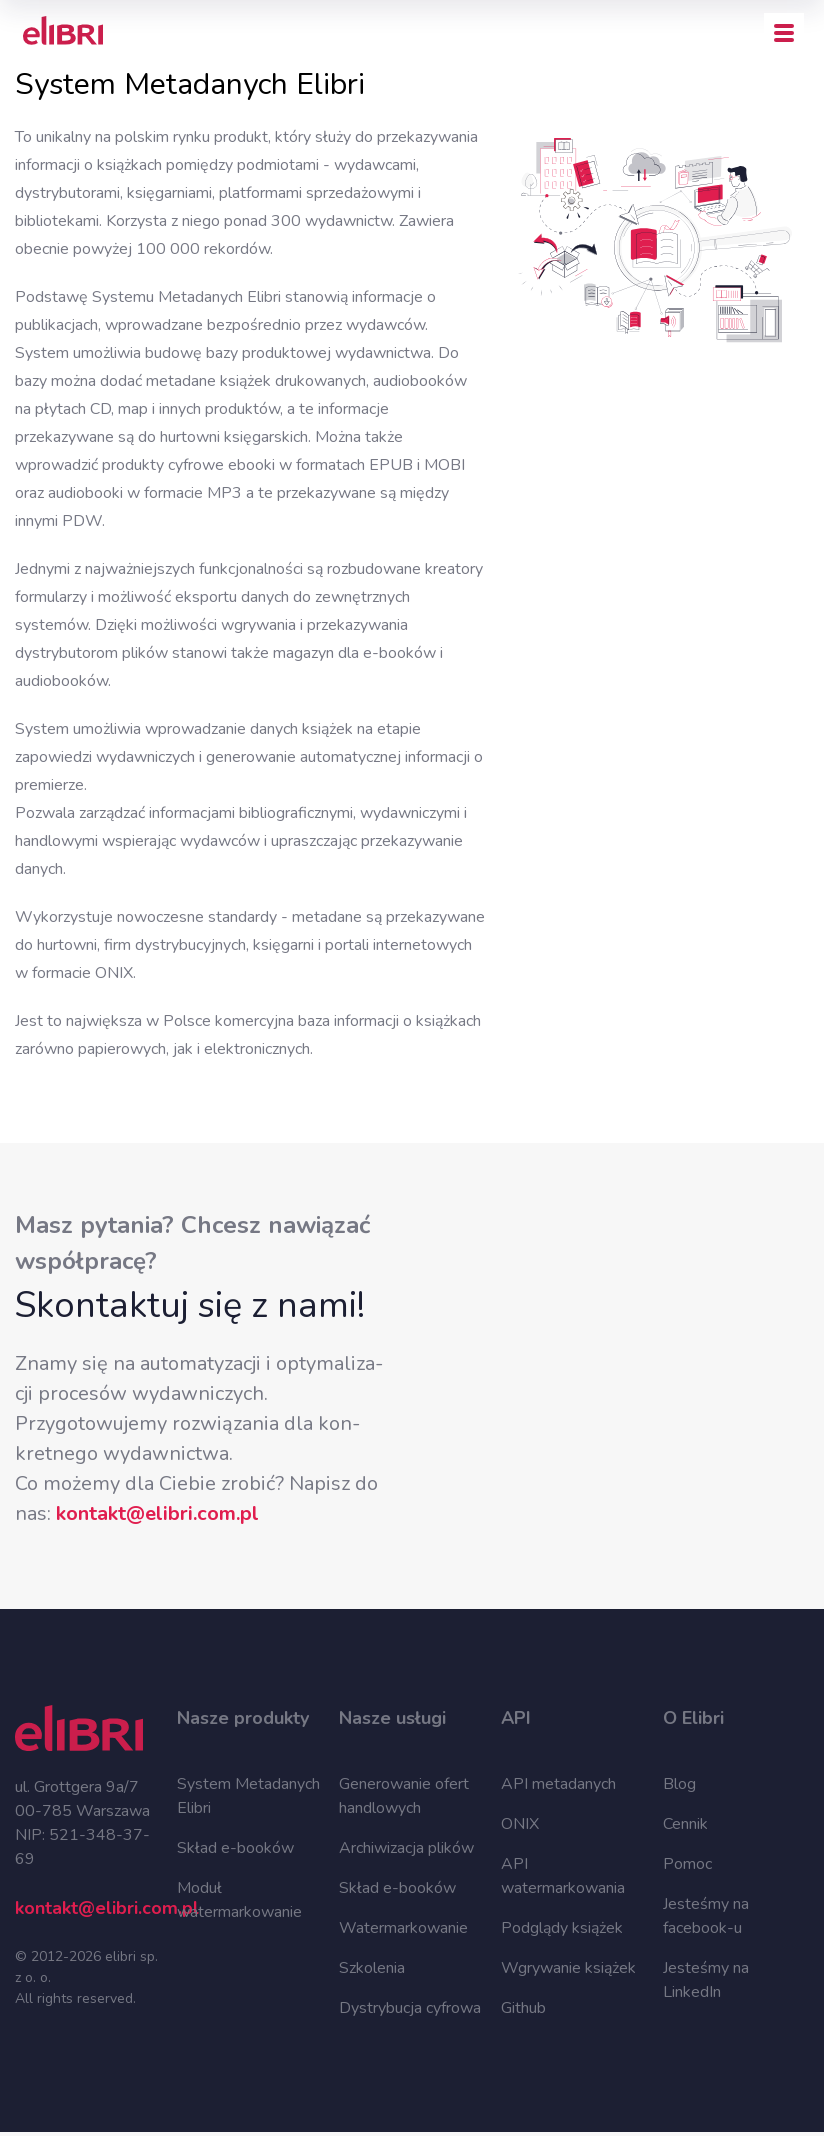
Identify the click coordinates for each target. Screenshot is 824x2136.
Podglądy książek (562, 1928)
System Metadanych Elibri (248, 1796)
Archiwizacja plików (406, 1848)
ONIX (520, 1824)
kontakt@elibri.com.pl (88, 1908)
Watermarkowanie (403, 1928)
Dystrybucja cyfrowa (410, 2008)
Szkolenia (372, 1968)
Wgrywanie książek (568, 1968)
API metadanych (558, 1784)
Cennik (685, 1824)
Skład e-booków (235, 1848)
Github (523, 2008)
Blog (679, 1784)
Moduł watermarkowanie (239, 1900)
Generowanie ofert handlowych (404, 1796)
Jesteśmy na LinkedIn (706, 1980)
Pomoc (687, 1864)
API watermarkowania (563, 1876)
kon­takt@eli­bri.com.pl (157, 1513)
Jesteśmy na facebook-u (706, 1916)
